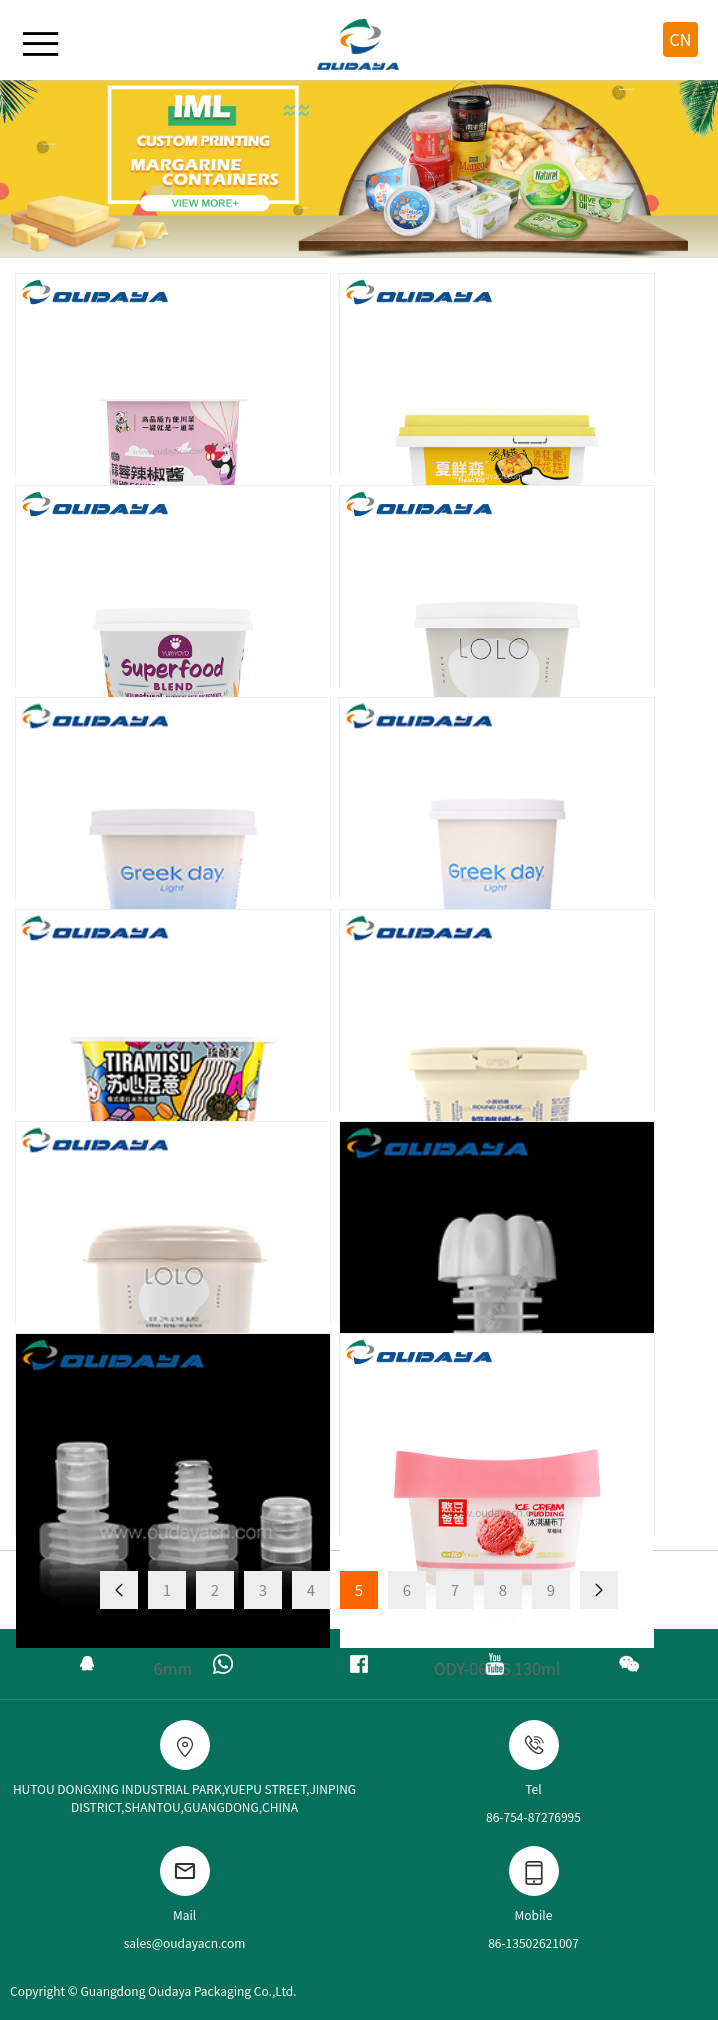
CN (681, 39)
